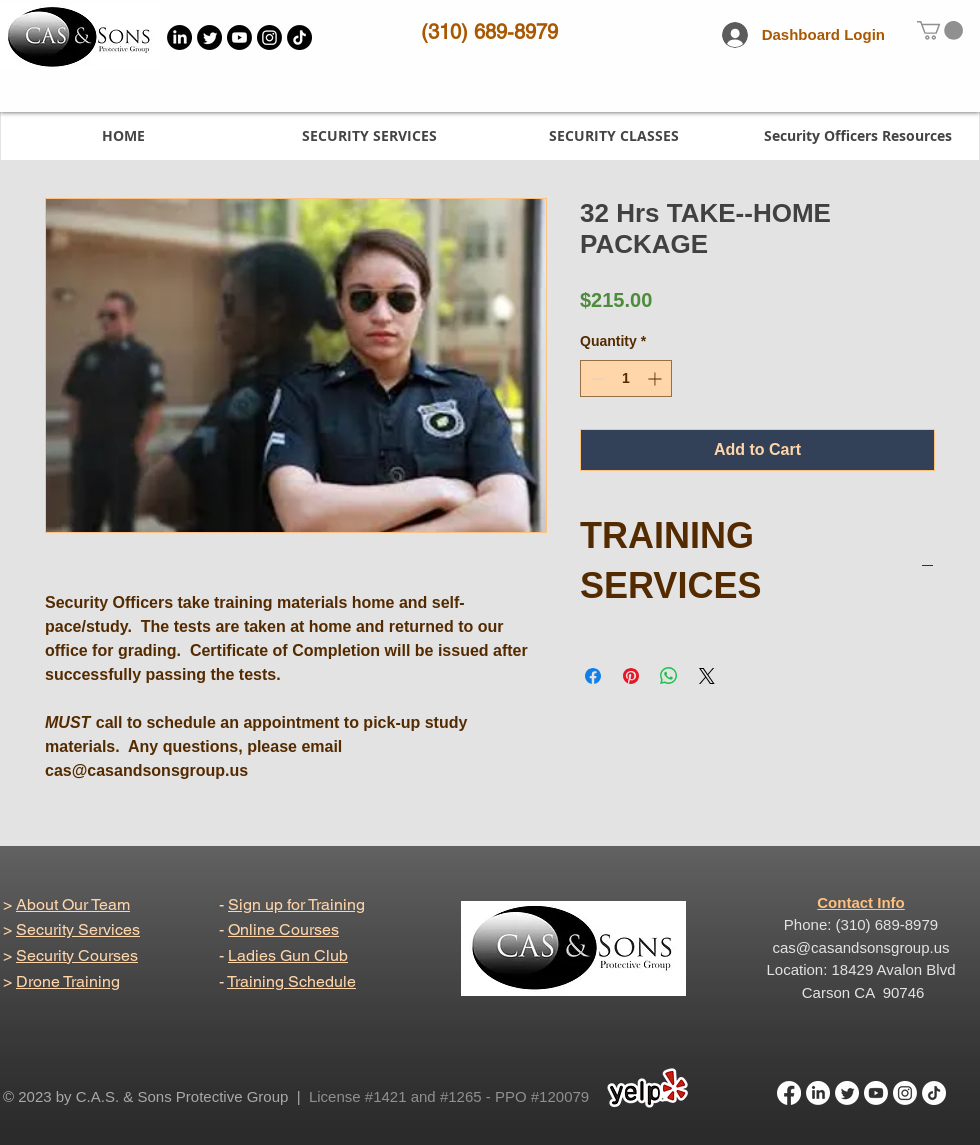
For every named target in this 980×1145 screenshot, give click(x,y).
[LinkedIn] (179, 37)
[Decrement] (595, 378)
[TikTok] (299, 37)
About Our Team (73, 904)
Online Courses (283, 929)
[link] (940, 30)
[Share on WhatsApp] (669, 676)
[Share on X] (707, 676)
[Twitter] (209, 37)
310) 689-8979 (493, 32)
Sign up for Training (296, 904)
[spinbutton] (626, 378)
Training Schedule (291, 981)
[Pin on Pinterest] (631, 676)
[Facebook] (789, 1093)
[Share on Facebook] (593, 676)
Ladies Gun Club (288, 955)
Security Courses (77, 955)
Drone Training (68, 981)
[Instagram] (269, 37)
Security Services (78, 929)
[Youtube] (239, 37)
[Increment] (656, 378)
